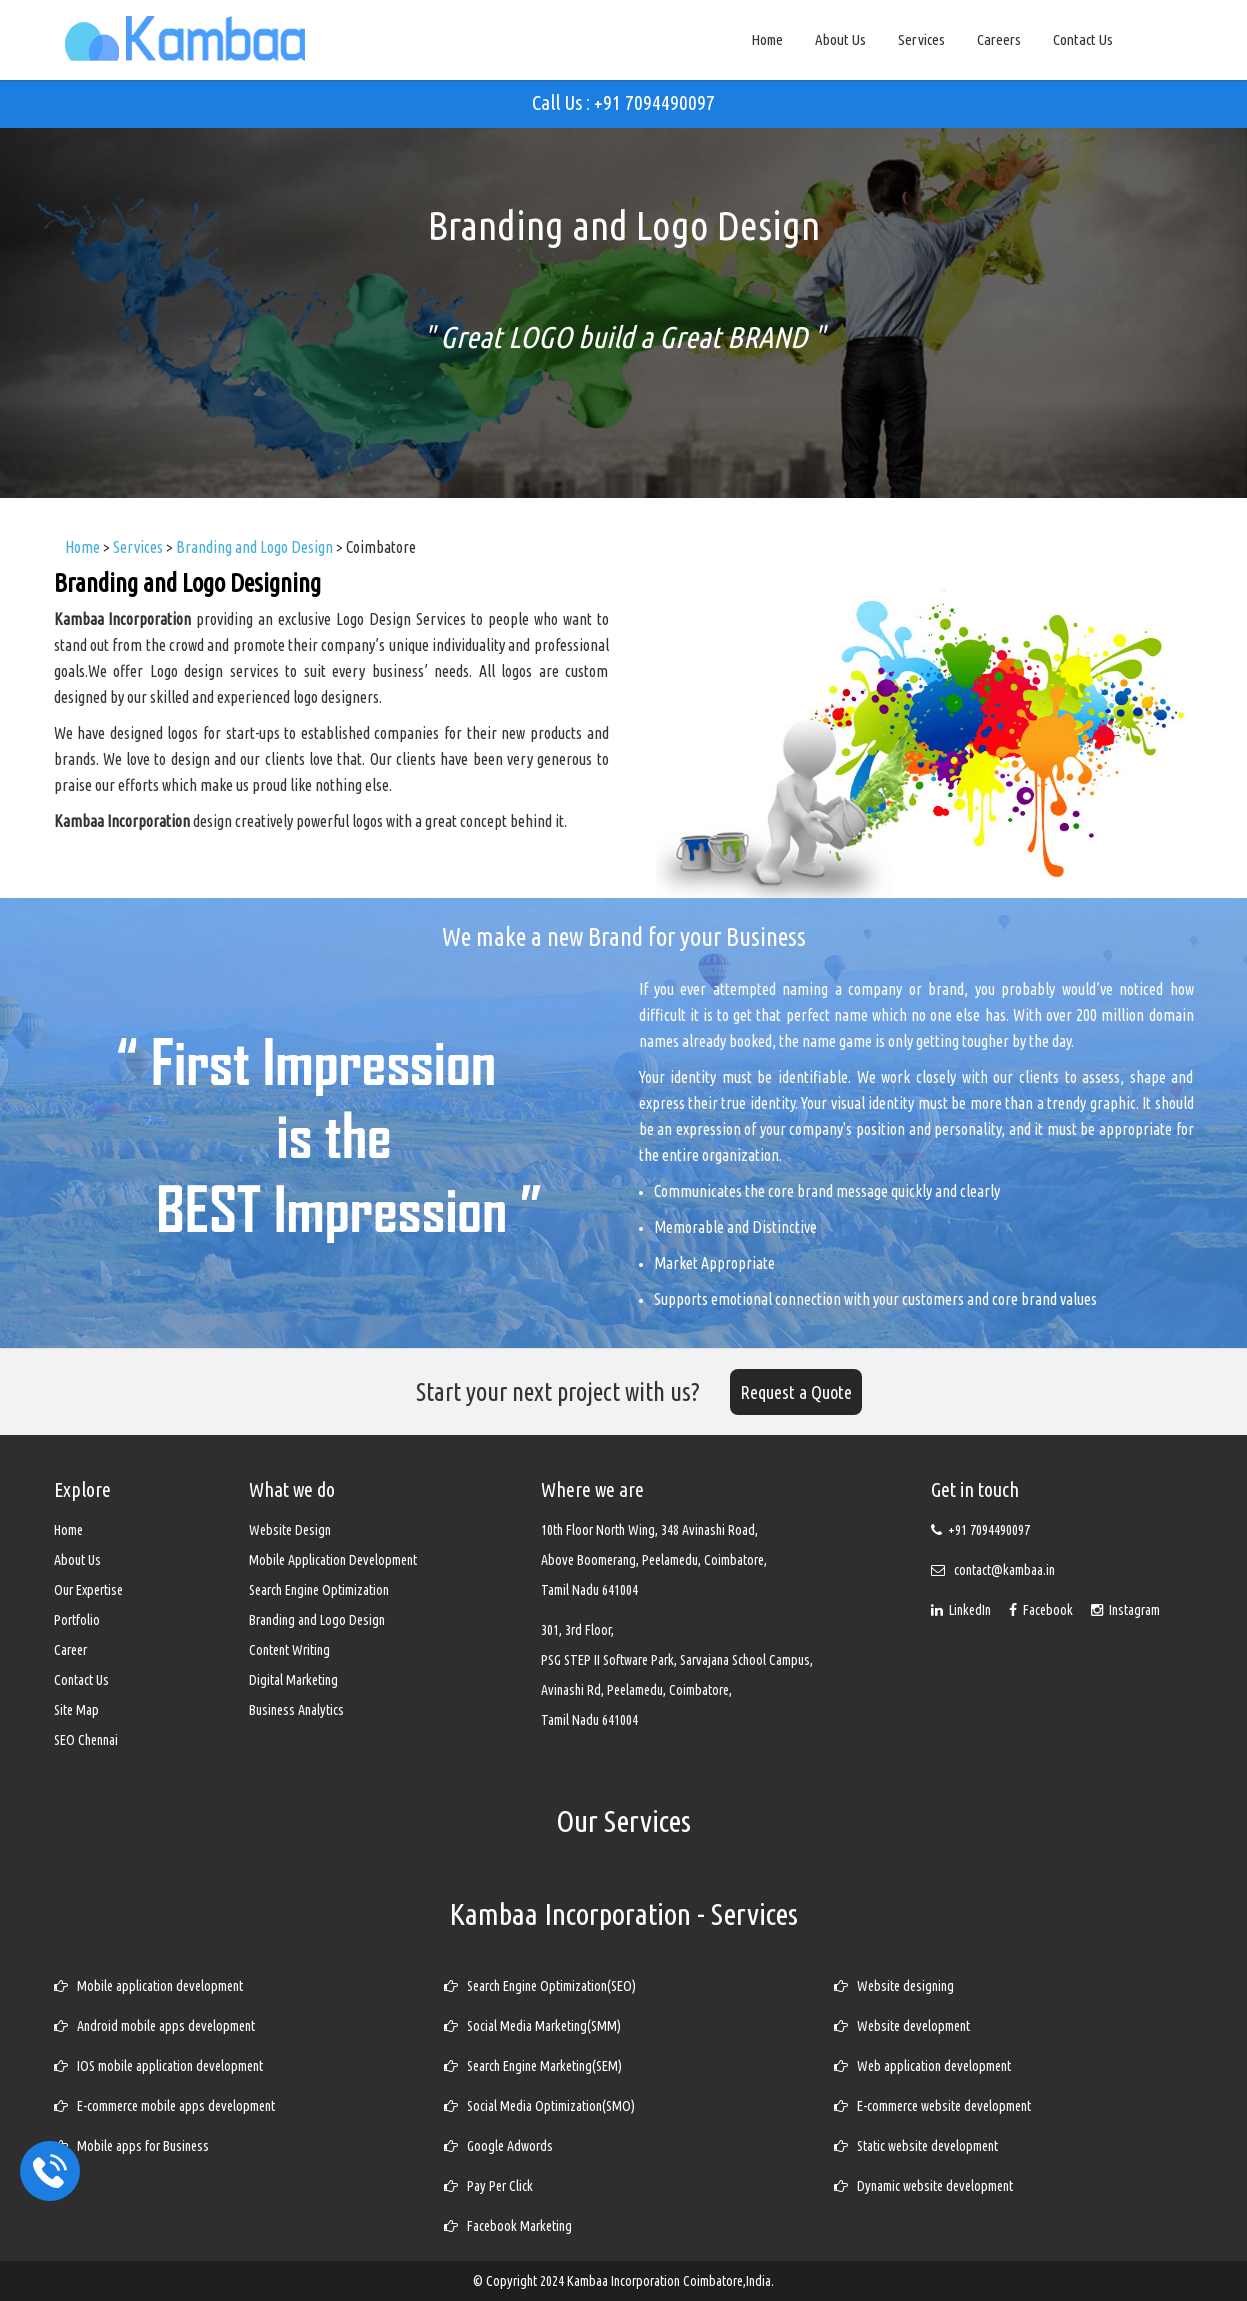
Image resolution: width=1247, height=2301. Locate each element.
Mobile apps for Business (131, 2146)
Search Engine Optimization (319, 1590)
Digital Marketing (293, 1680)
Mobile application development (148, 1986)
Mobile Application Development (333, 1560)
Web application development (922, 2066)
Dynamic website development (923, 2186)
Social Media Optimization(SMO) (539, 2106)
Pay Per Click (488, 2186)
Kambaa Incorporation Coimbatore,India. (670, 2281)
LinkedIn (962, 1610)
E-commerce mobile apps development (164, 2106)
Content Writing (289, 1650)
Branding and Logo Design (317, 1620)
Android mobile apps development (154, 2026)
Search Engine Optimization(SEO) (540, 1986)
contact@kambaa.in (1004, 1570)
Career (70, 1650)
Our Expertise (88, 1590)
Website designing (894, 1986)
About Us (840, 39)
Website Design (290, 1530)
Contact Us (1083, 39)
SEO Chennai (86, 1740)
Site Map (76, 1710)
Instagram (1125, 1610)
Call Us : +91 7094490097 (623, 102)
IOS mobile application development (158, 2066)
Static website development (916, 2146)
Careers (999, 39)
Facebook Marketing (508, 2226)
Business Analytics (296, 1710)
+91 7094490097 (989, 1530)
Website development (902, 2026)
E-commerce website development (932, 2106)
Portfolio (77, 1620)
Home (767, 39)
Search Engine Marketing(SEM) (533, 2066)
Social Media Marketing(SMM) (532, 2026)
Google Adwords (498, 2146)
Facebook (1042, 1610)
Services (921, 39)
